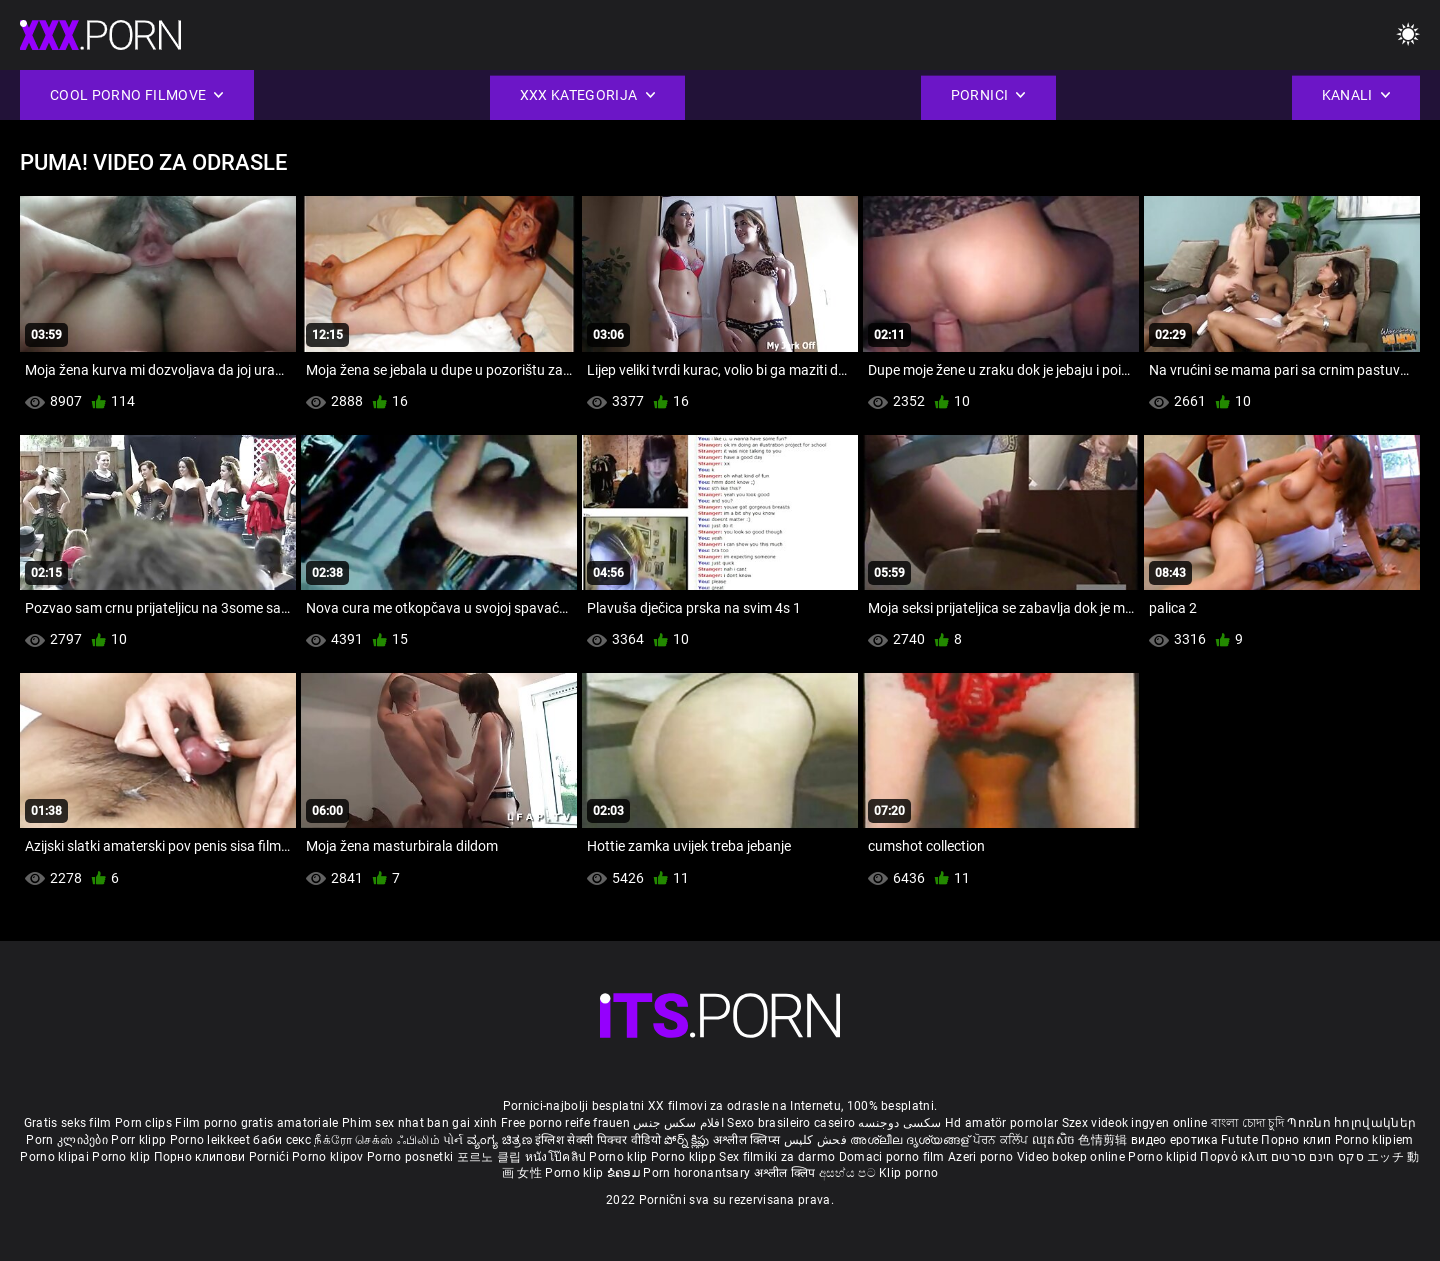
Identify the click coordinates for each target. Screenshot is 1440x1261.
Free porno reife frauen (565, 1123)
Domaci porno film (892, 1157)
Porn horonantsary (698, 1173)
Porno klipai (56, 1157)
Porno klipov (329, 1157)
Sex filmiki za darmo (777, 1157)
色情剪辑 (1104, 1140)
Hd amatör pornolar (1001, 1123)
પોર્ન (453, 1140)
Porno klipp (685, 1157)
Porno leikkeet (212, 1140)
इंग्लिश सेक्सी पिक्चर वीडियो (598, 1140)
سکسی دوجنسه (899, 1123)
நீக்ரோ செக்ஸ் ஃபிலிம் (377, 1140)
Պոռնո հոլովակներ (1351, 1123)
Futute (1239, 1140)
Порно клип (1297, 1140)
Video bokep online (1071, 1157)
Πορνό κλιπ (1235, 1157)
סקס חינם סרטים (1317, 1157)
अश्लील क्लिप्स (748, 1140)
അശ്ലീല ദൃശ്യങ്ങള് (911, 1140)
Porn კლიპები (68, 1140)
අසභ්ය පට (849, 1173)
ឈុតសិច (1055, 1140)
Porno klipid (1164, 1157)
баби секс (282, 1140)
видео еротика (1174, 1140)
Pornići (270, 1157)
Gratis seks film (68, 1123)
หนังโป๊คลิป (557, 1157)
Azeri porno (982, 1157)
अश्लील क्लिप (786, 1173)
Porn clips (145, 1123)
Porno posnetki (412, 1157)
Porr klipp (140, 1140)
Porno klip (122, 1157)
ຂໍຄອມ (625, 1173)
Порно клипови (201, 1157)
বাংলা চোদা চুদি (1247, 1123)
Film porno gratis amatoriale (256, 1123)
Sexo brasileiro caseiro (791, 1123)
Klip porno (908, 1173)
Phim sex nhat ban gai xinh (420, 1123)
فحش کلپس (817, 1140)
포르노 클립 (491, 1157)
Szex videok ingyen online (1135, 1123)
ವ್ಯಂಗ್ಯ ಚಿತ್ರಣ (501, 1140)
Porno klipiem (1374, 1140)
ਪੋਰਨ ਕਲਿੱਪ (1002, 1140)
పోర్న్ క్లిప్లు (688, 1140)
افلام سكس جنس (678, 1123)
